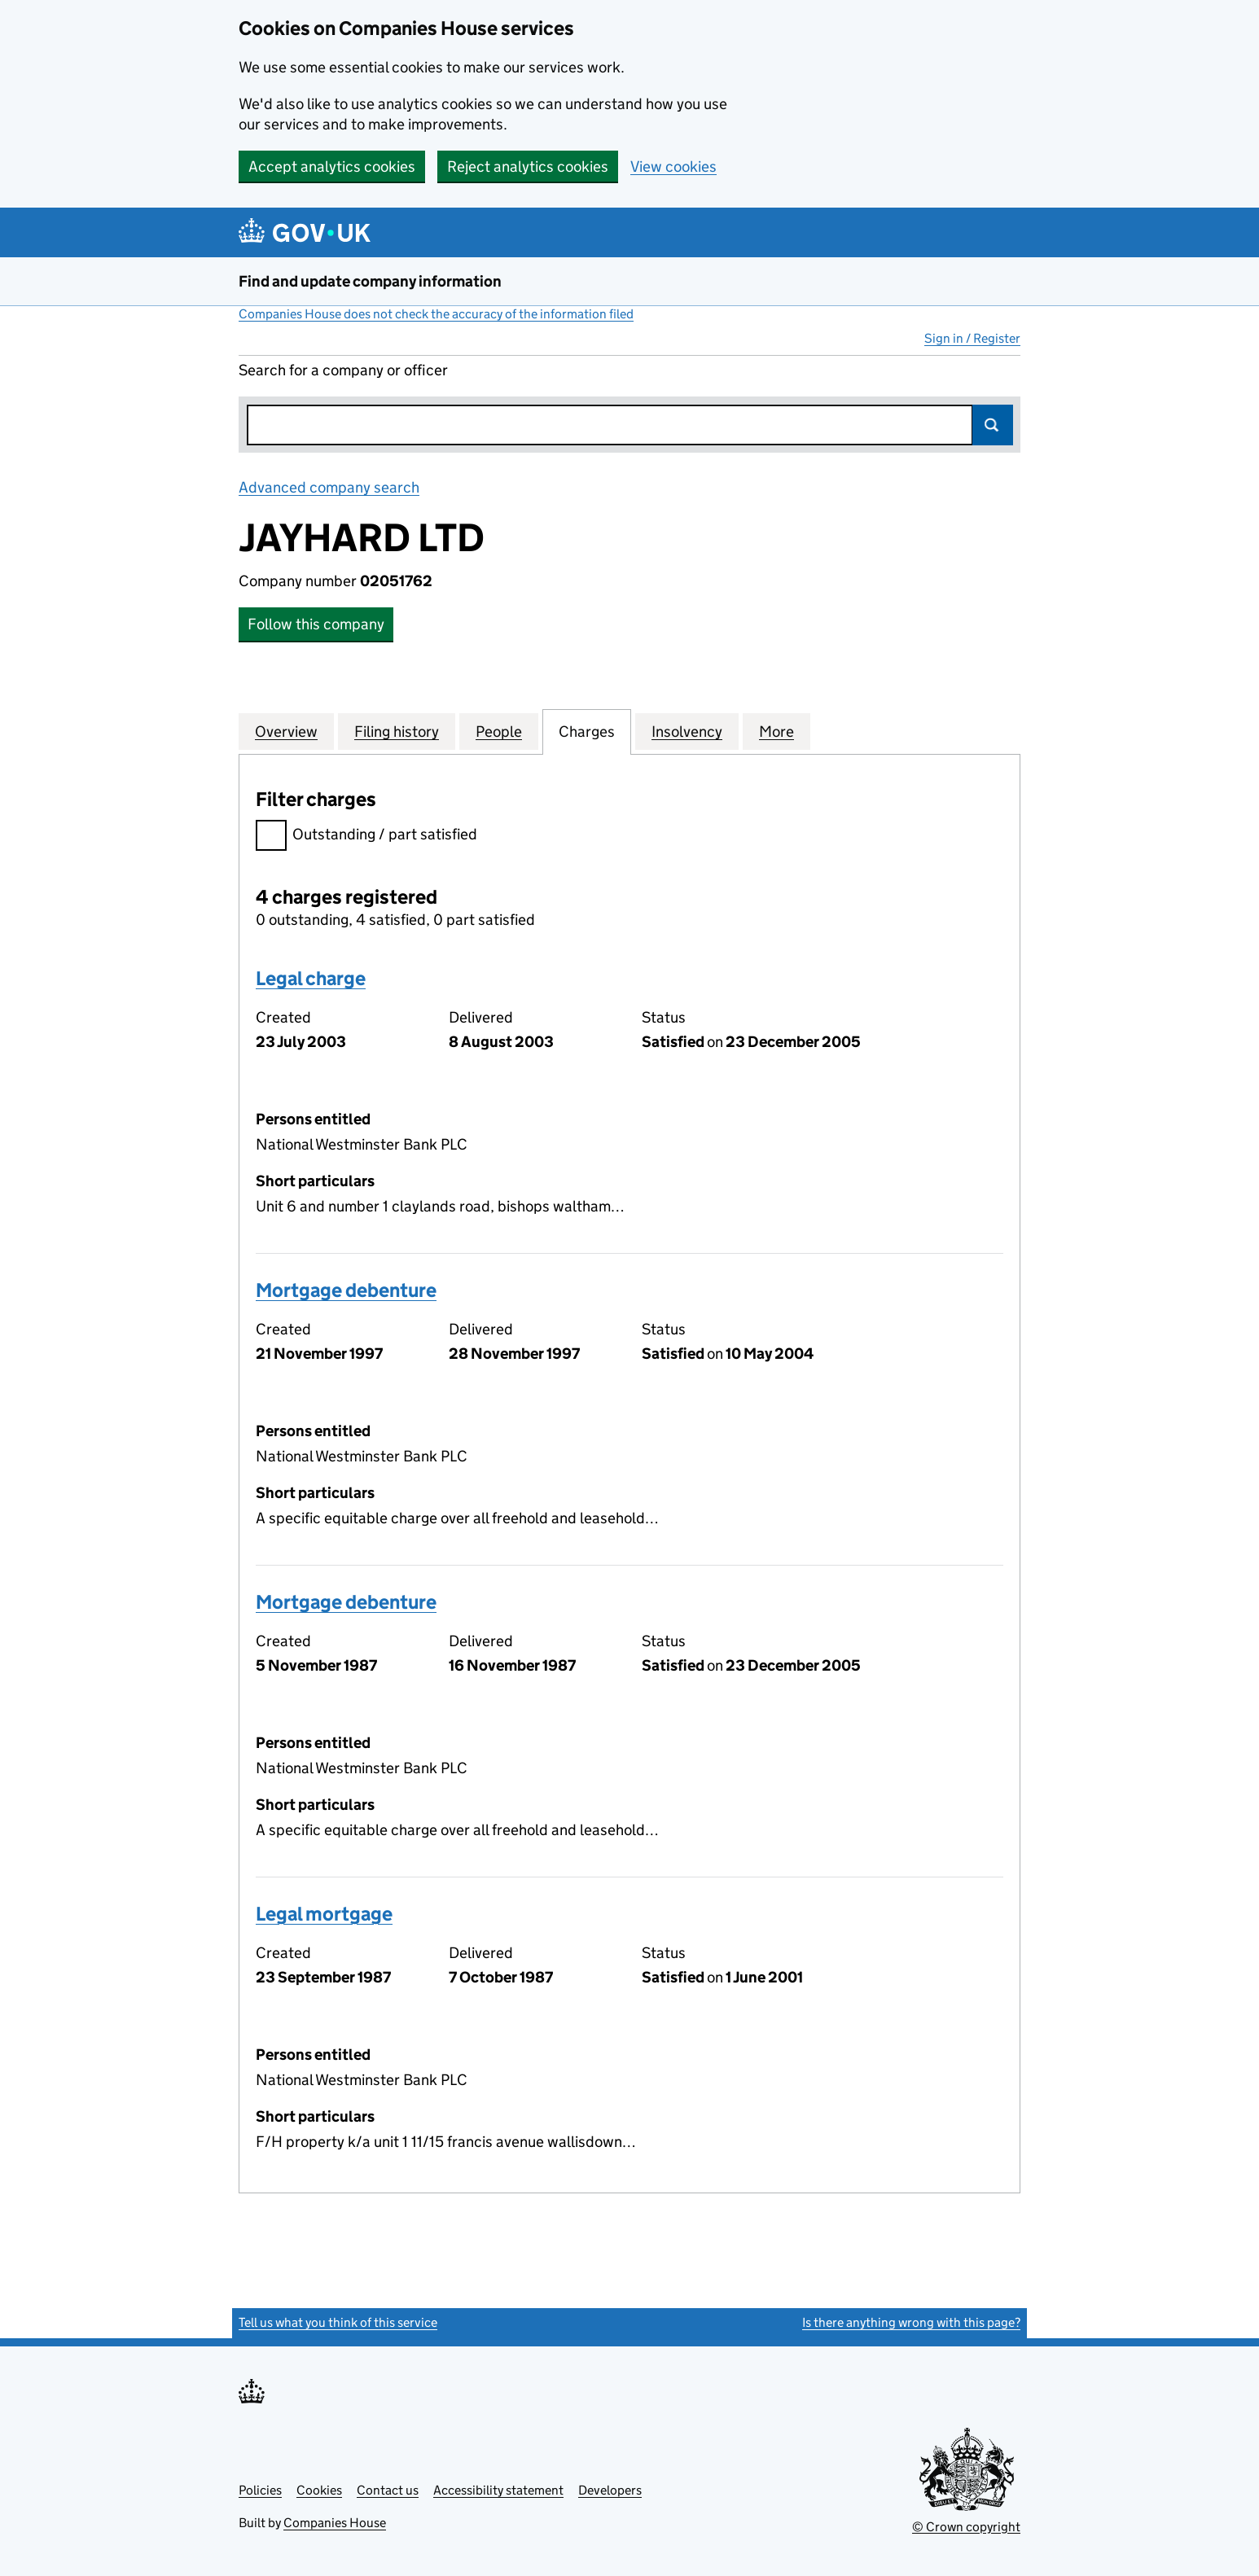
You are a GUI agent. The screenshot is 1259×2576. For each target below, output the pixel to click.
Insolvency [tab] (686, 731)
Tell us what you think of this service (338, 2322)
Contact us (388, 2490)
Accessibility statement (498, 2490)
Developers (610, 2490)
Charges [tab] (587, 731)
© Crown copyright (966, 2526)
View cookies (673, 166)
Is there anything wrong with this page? (911, 2322)
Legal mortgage (324, 1913)
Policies (260, 2490)
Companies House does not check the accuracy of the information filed (436, 314)
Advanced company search (329, 487)
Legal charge (311, 978)
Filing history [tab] (396, 731)
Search (992, 425)
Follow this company (316, 624)
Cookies (319, 2490)
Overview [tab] (286, 731)
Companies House (334, 2522)
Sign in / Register (972, 338)
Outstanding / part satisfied (366, 836)
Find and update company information (370, 281)
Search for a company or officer (343, 370)
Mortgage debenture (346, 1290)
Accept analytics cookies (331, 166)
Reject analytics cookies (527, 166)
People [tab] (499, 731)
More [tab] (776, 731)
